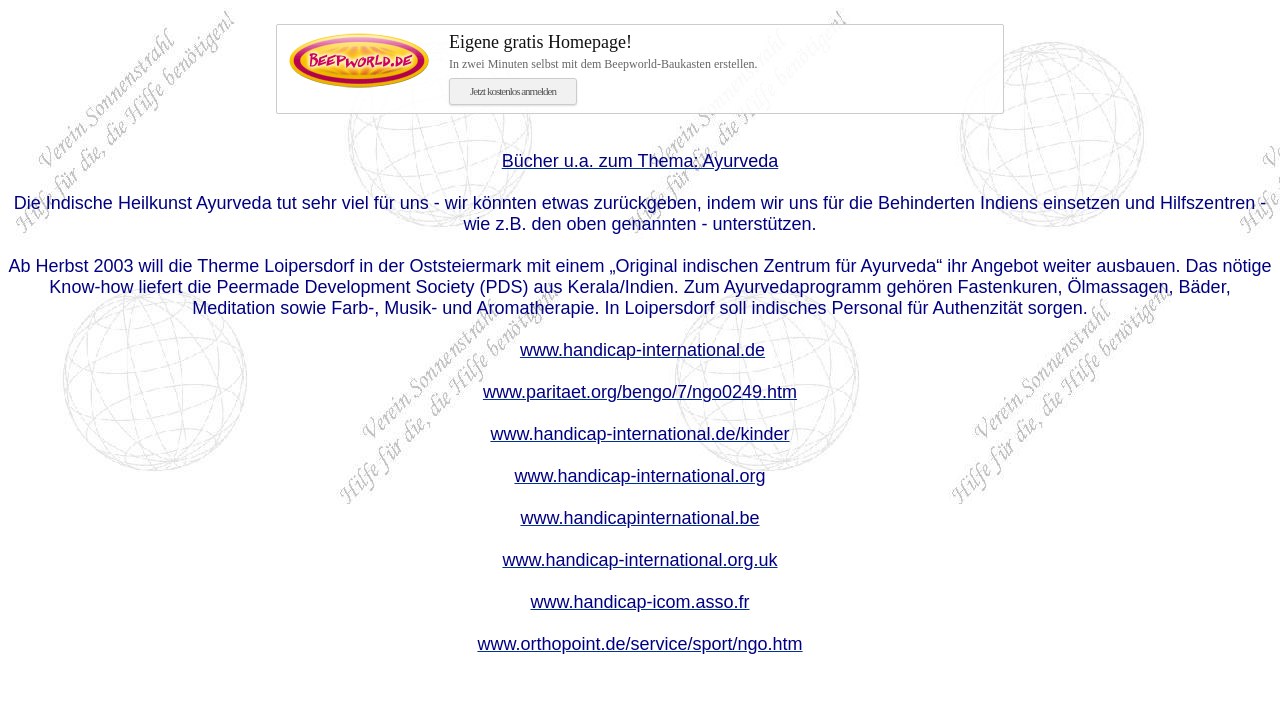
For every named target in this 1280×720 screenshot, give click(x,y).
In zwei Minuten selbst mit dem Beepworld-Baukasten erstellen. (720, 51)
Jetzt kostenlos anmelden (513, 91)
